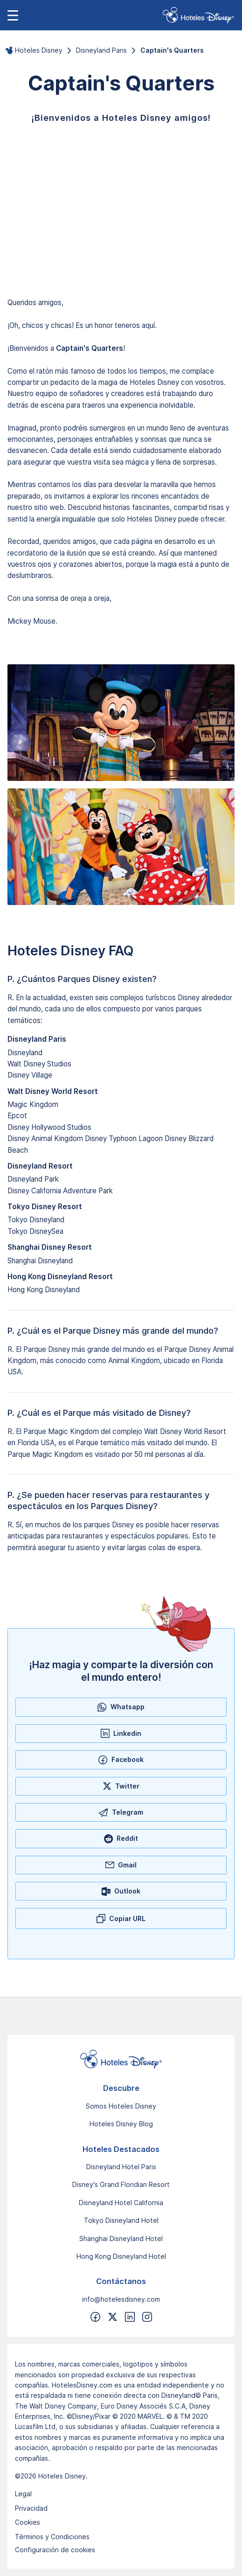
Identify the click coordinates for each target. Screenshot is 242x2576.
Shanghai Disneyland (40, 1260)
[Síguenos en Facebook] (95, 2317)
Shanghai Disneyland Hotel (121, 2238)
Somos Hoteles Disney (121, 2106)
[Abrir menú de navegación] (12, 15)
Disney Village (29, 1075)
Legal (23, 2494)
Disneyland (24, 1052)
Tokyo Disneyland (35, 1219)
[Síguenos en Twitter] (113, 2317)
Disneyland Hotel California (121, 2203)
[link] (198, 15)
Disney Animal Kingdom (45, 1138)
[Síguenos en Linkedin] (130, 2317)
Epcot (17, 1115)
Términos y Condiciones (52, 2537)
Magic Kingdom (32, 1104)
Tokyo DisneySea (35, 1231)
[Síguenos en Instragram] (147, 2317)
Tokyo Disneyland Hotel (121, 2220)
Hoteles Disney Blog (121, 2124)
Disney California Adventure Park (60, 1190)
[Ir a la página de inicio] (120, 2059)
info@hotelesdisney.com (121, 2299)
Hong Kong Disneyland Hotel (121, 2256)
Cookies (27, 2522)
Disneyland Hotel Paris (121, 2167)
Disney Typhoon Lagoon (124, 1138)
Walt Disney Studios (39, 1063)
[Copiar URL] (121, 1918)
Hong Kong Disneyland (43, 1289)
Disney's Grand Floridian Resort (121, 2184)
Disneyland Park (33, 1179)
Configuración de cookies (55, 2550)
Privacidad (31, 2508)
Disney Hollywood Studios (49, 1127)
